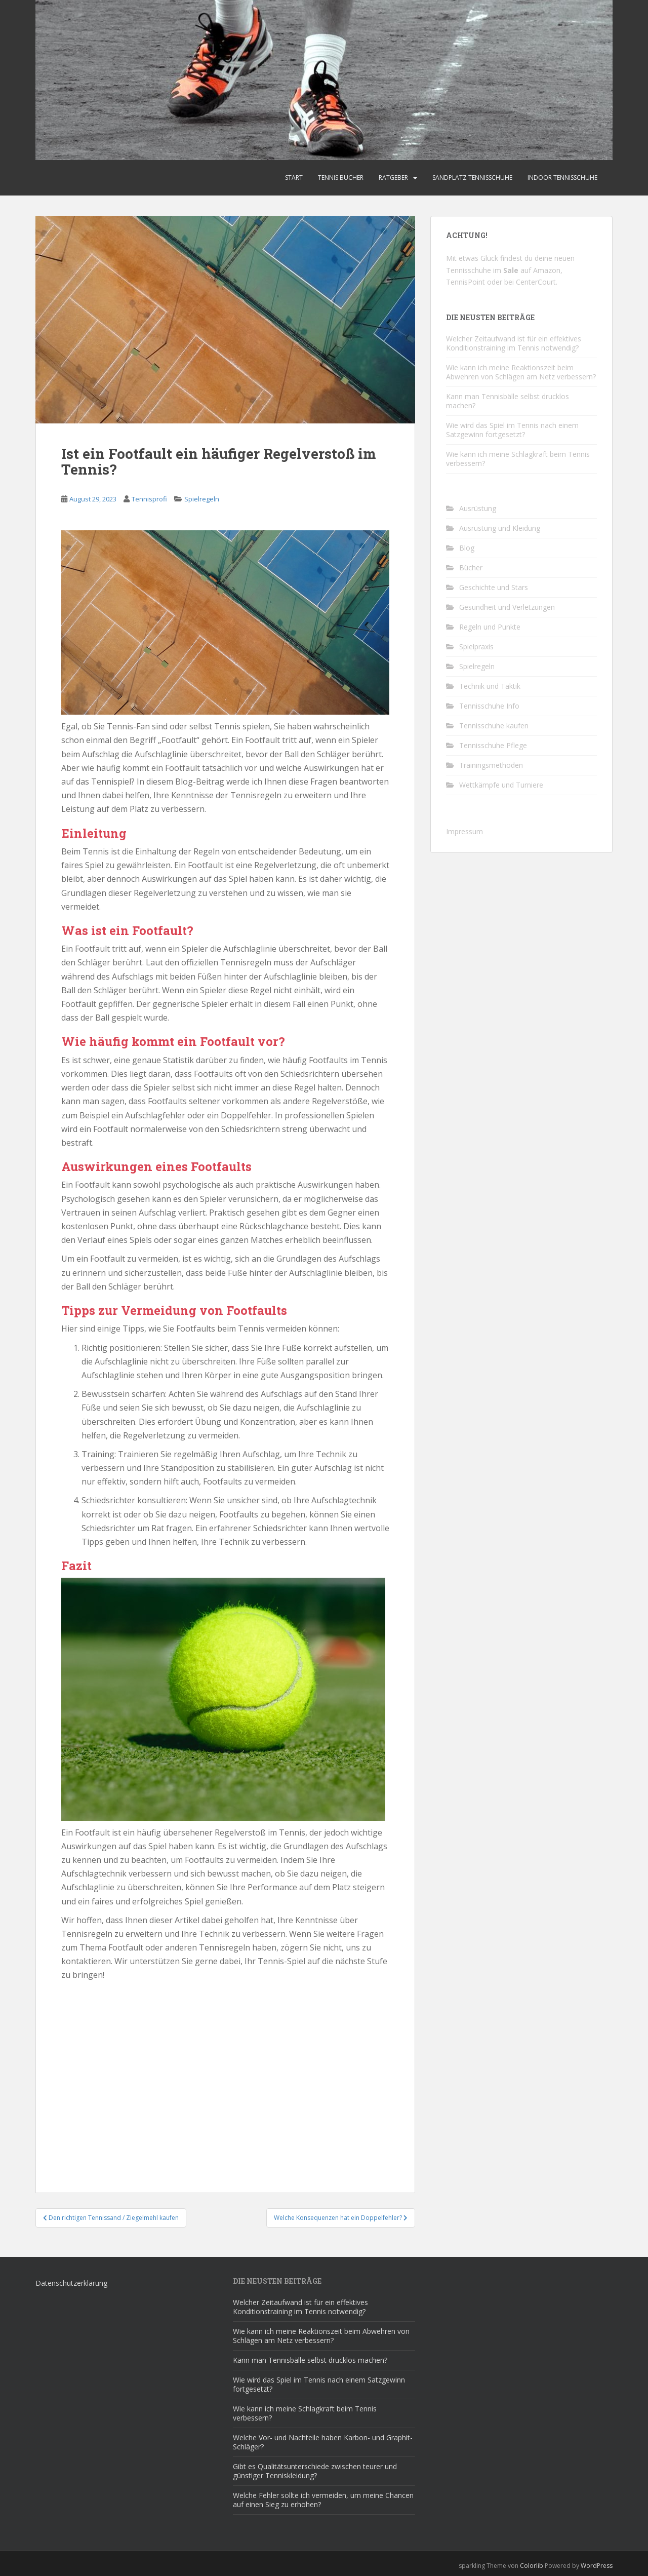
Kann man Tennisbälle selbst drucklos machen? (507, 401)
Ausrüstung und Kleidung (499, 528)
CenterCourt (536, 282)
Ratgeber (393, 177)
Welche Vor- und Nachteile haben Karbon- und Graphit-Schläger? (323, 2442)
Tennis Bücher (340, 177)
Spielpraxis (476, 646)
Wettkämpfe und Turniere (501, 785)
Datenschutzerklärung (71, 2283)
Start (294, 177)
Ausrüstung (477, 508)
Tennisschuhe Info (489, 706)
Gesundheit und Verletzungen (507, 607)
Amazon (546, 270)
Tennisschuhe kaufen (494, 725)
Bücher (470, 567)
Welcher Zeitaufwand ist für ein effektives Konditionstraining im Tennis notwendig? (513, 343)
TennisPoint (465, 282)
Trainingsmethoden (491, 765)
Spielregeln (201, 498)
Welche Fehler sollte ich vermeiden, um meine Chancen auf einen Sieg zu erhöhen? (323, 2499)
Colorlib (531, 2565)
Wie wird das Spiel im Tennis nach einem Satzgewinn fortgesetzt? (512, 429)
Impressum (464, 831)
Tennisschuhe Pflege (493, 745)
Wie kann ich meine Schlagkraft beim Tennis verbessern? (518, 458)
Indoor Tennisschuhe (562, 177)
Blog (466, 548)
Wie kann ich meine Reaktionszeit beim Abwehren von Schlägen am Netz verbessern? (521, 372)
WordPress (597, 2565)
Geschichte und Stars (493, 587)
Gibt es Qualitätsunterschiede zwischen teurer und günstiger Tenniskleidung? (315, 2471)
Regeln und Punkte (489, 627)
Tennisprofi (149, 498)
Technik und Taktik (489, 686)
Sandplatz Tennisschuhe (472, 177)
